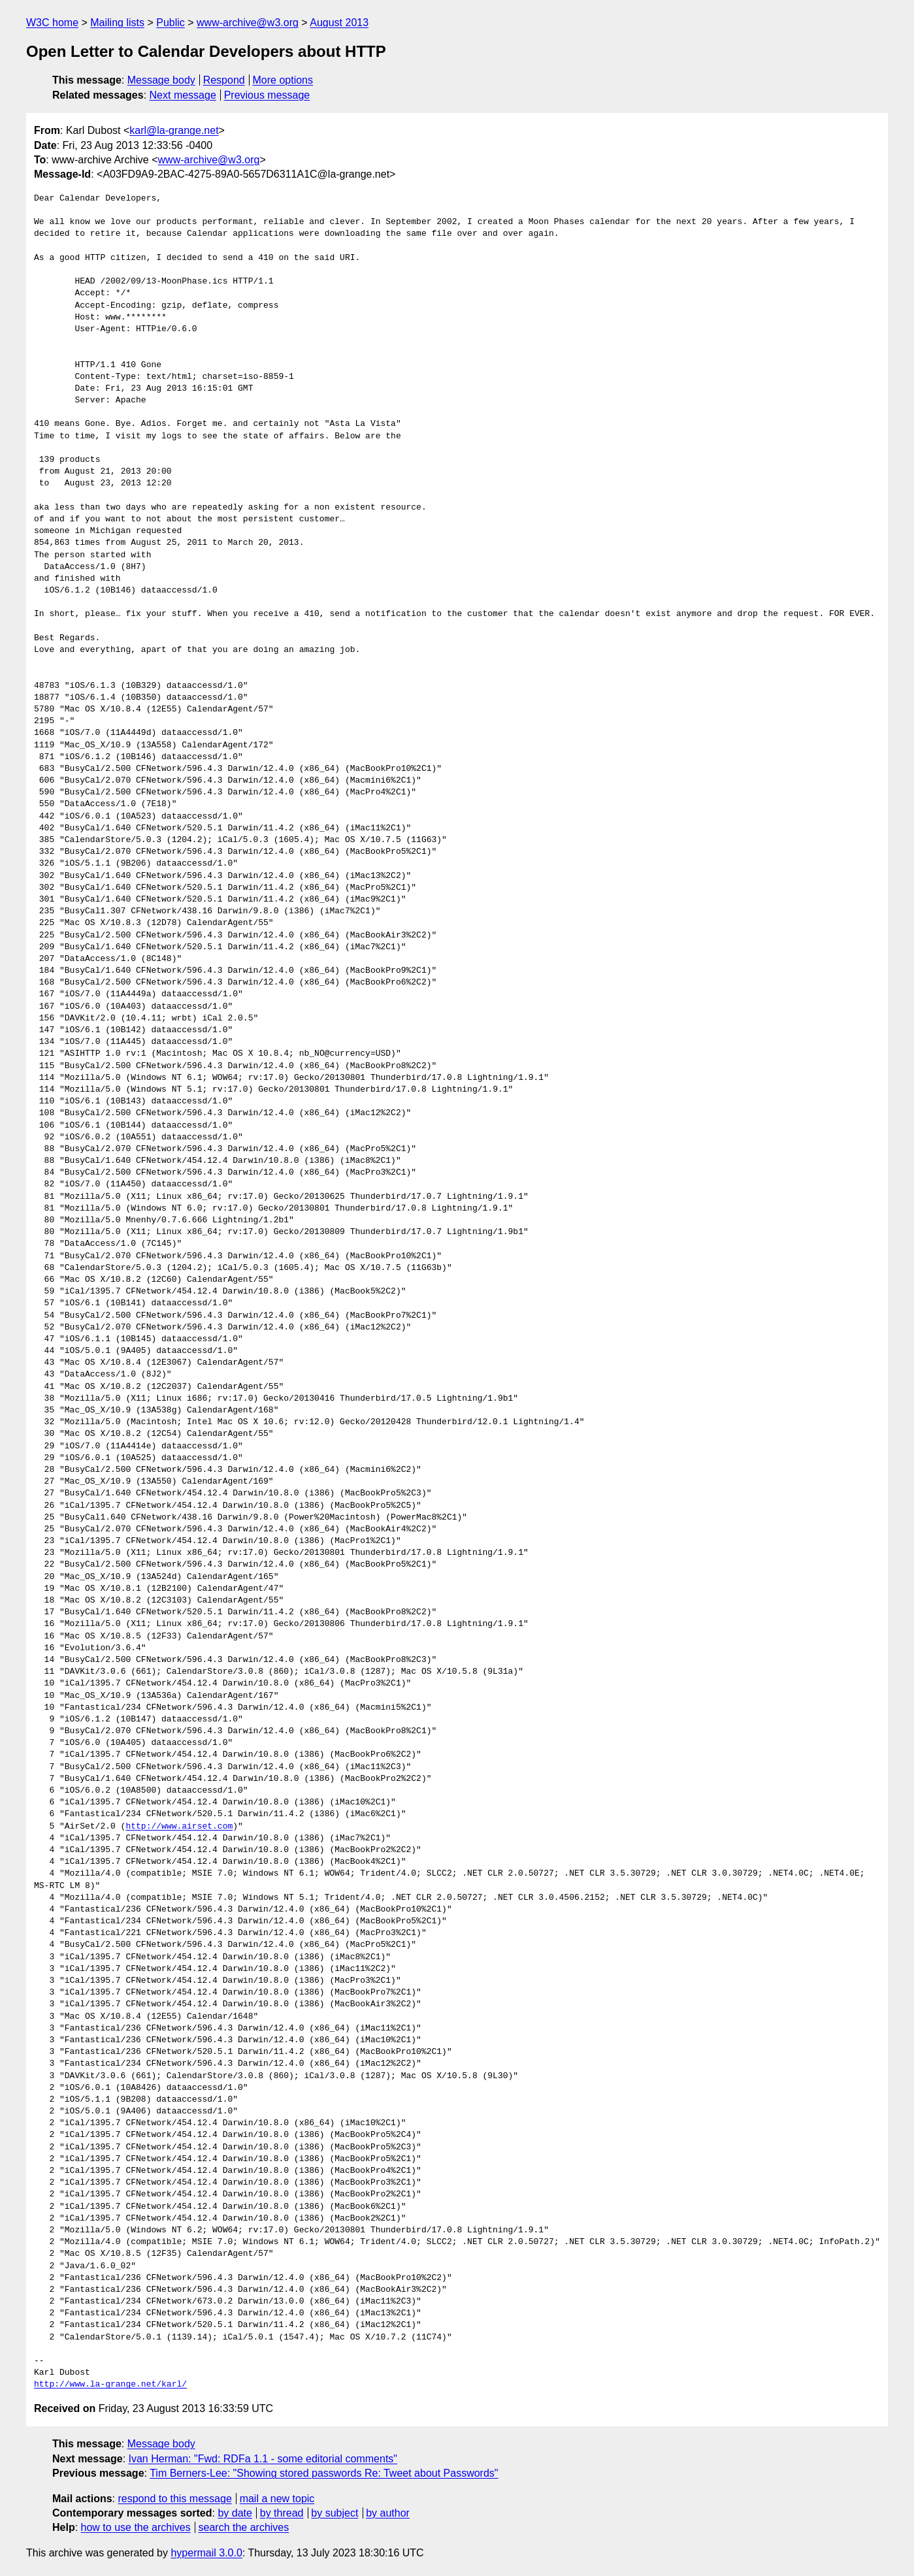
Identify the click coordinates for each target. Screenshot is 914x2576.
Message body (161, 80)
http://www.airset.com (179, 1827)
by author (388, 2513)
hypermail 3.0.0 (206, 2552)
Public (170, 22)
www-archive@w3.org (248, 22)
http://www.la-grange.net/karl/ (110, 2384)
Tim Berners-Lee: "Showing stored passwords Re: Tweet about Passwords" (324, 2473)
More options (283, 80)
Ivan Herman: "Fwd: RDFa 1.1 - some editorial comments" (263, 2458)
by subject (334, 2513)
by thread (282, 2513)
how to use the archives (136, 2527)
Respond (224, 80)
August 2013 (339, 22)
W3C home (52, 22)
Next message (183, 95)
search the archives (244, 2527)
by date (235, 2513)
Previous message (267, 95)
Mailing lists (117, 22)
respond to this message (174, 2498)
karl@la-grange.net (173, 130)
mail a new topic (277, 2498)
